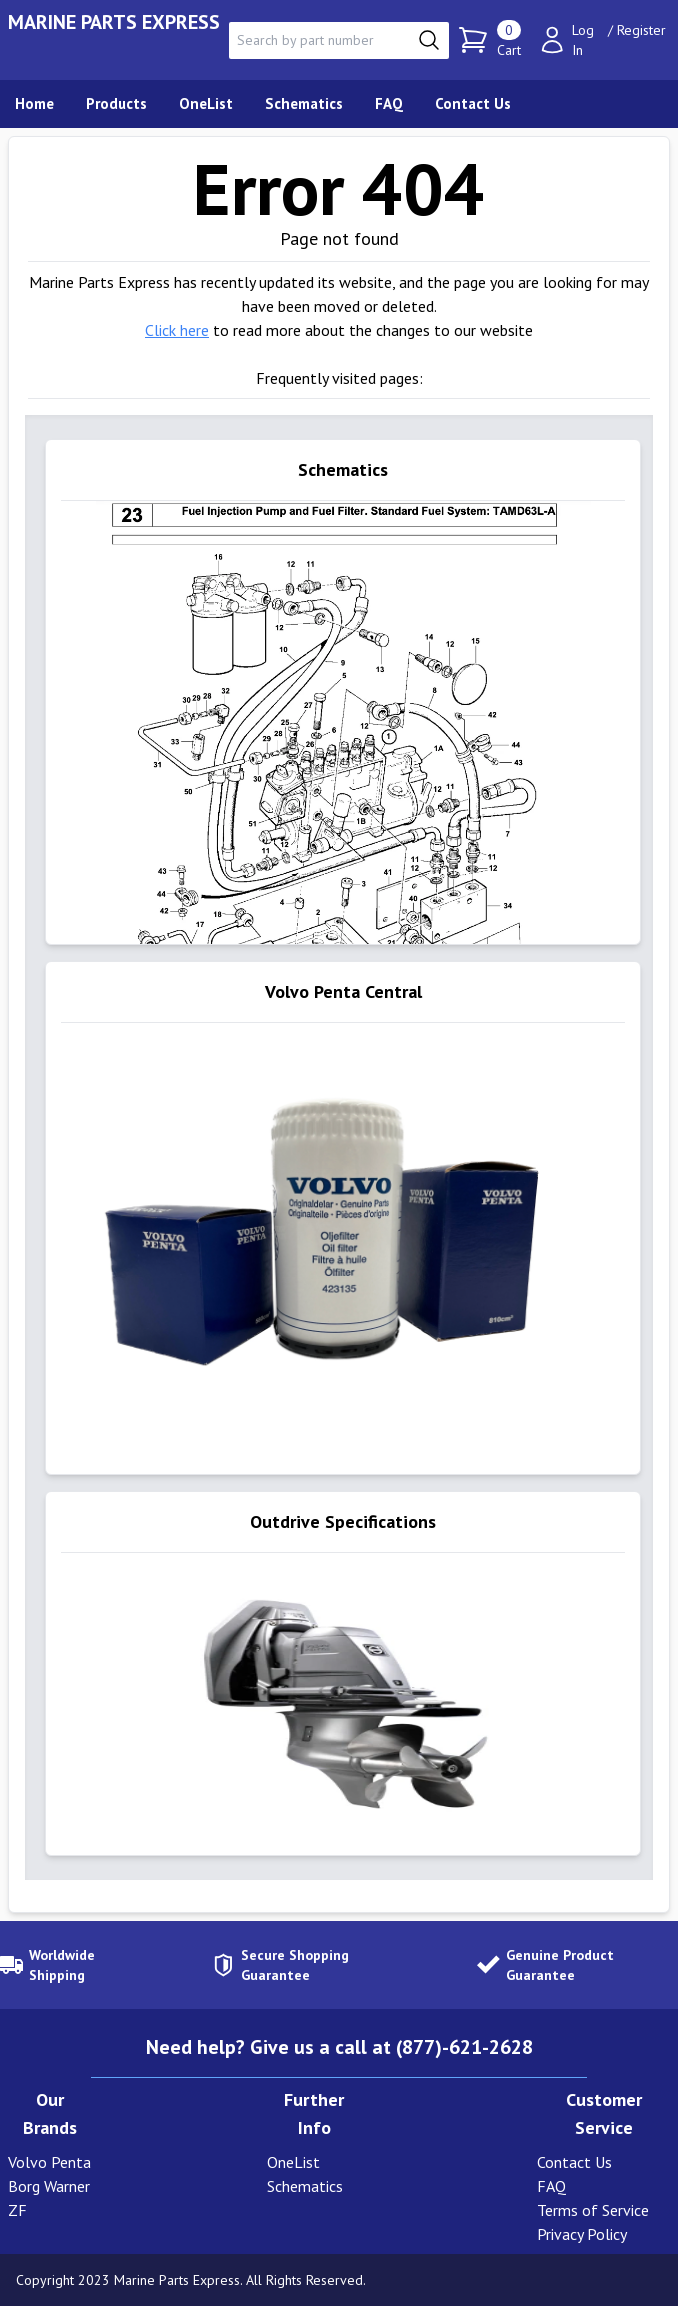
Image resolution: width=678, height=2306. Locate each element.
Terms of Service (593, 2210)
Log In (583, 40)
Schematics (305, 2186)
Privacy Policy (582, 2234)
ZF (17, 2210)
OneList (293, 2162)
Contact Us (574, 2162)
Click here (177, 330)
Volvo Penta (49, 2162)
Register (641, 30)
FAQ (551, 2186)
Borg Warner (49, 2186)
